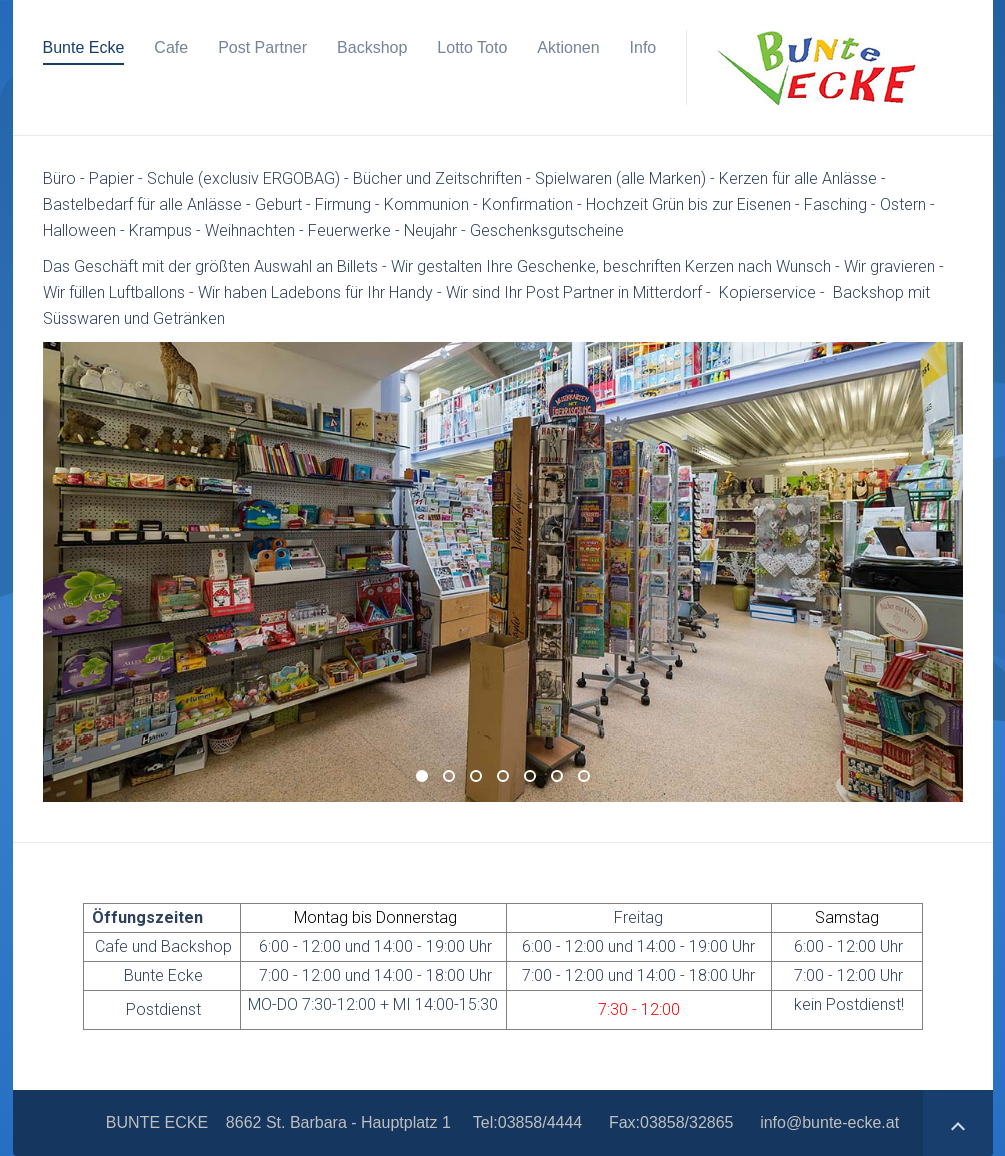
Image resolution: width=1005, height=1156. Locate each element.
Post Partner (262, 47)
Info (643, 47)
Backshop (372, 47)
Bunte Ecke (84, 47)
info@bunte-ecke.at (829, 1122)
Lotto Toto (472, 47)
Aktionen (568, 47)
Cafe (171, 47)
